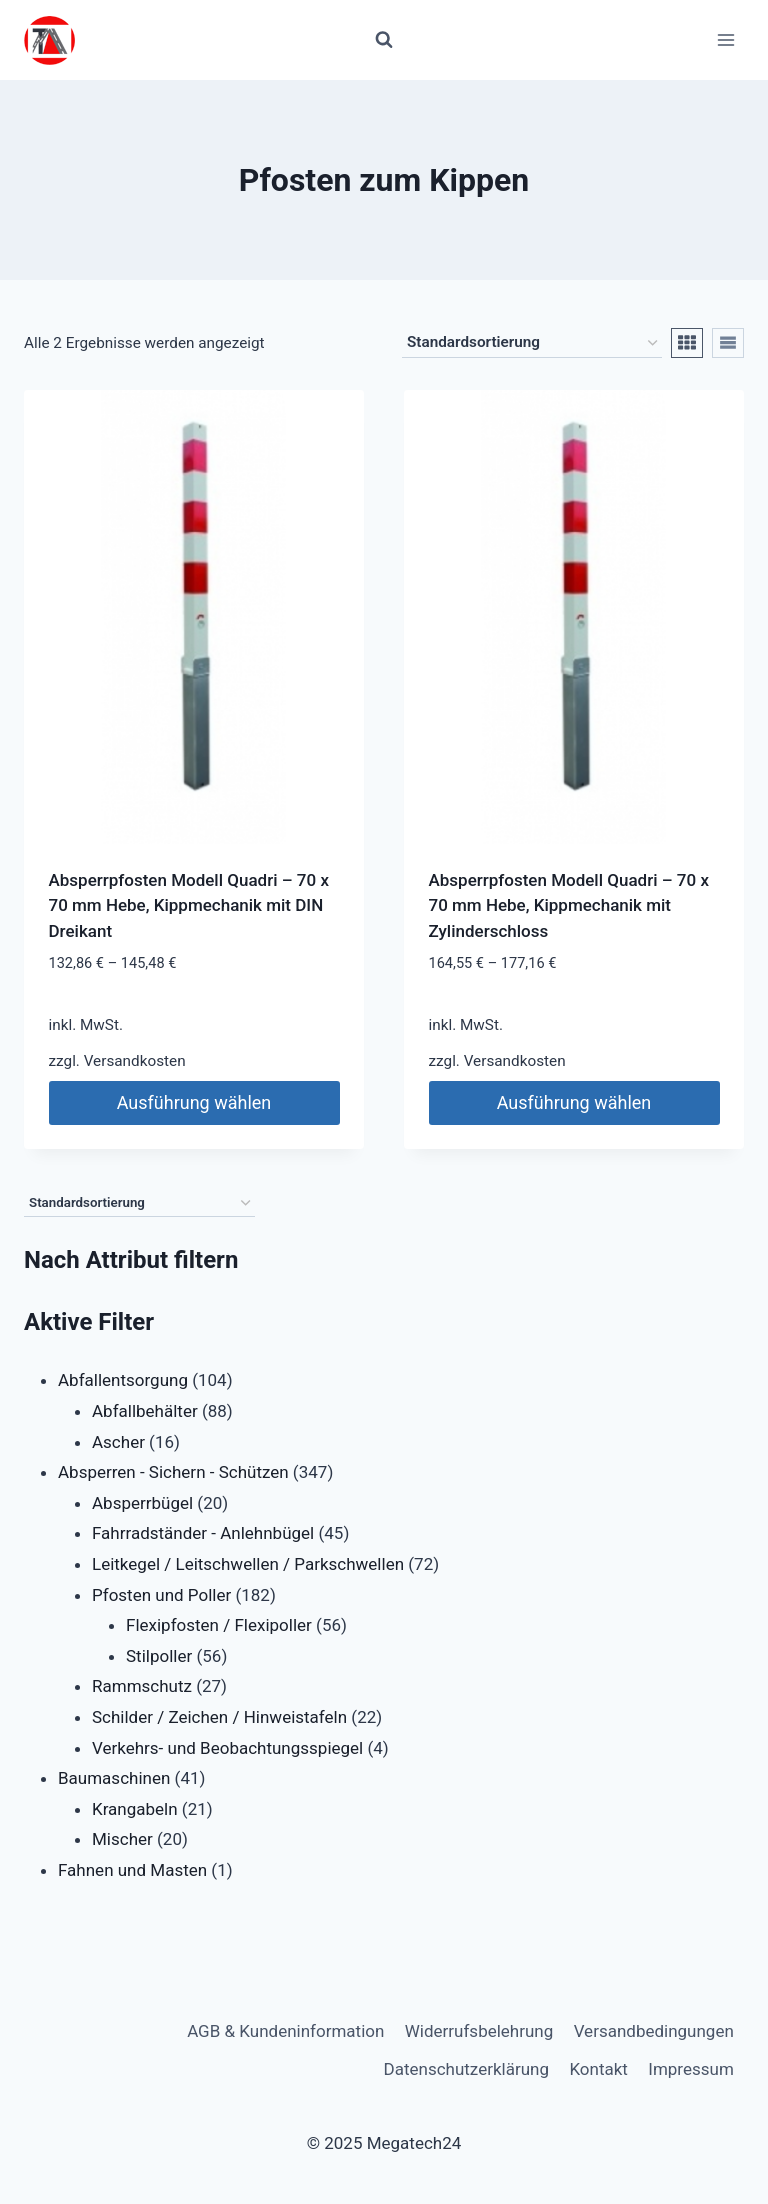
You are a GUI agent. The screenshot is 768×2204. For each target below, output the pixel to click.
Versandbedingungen (654, 2031)
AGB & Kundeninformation (285, 2031)
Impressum (691, 2069)
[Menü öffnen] (725, 39)
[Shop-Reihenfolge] (532, 343)
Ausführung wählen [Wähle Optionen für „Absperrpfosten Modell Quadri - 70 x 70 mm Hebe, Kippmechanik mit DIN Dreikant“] (194, 1102)
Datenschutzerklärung (466, 2069)
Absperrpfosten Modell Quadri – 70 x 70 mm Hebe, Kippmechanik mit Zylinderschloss (569, 905)
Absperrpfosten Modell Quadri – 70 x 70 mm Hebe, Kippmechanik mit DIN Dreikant (189, 905)
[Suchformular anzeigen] (384, 40)
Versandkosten (135, 1061)
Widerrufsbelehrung (479, 2031)
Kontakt (598, 2069)
